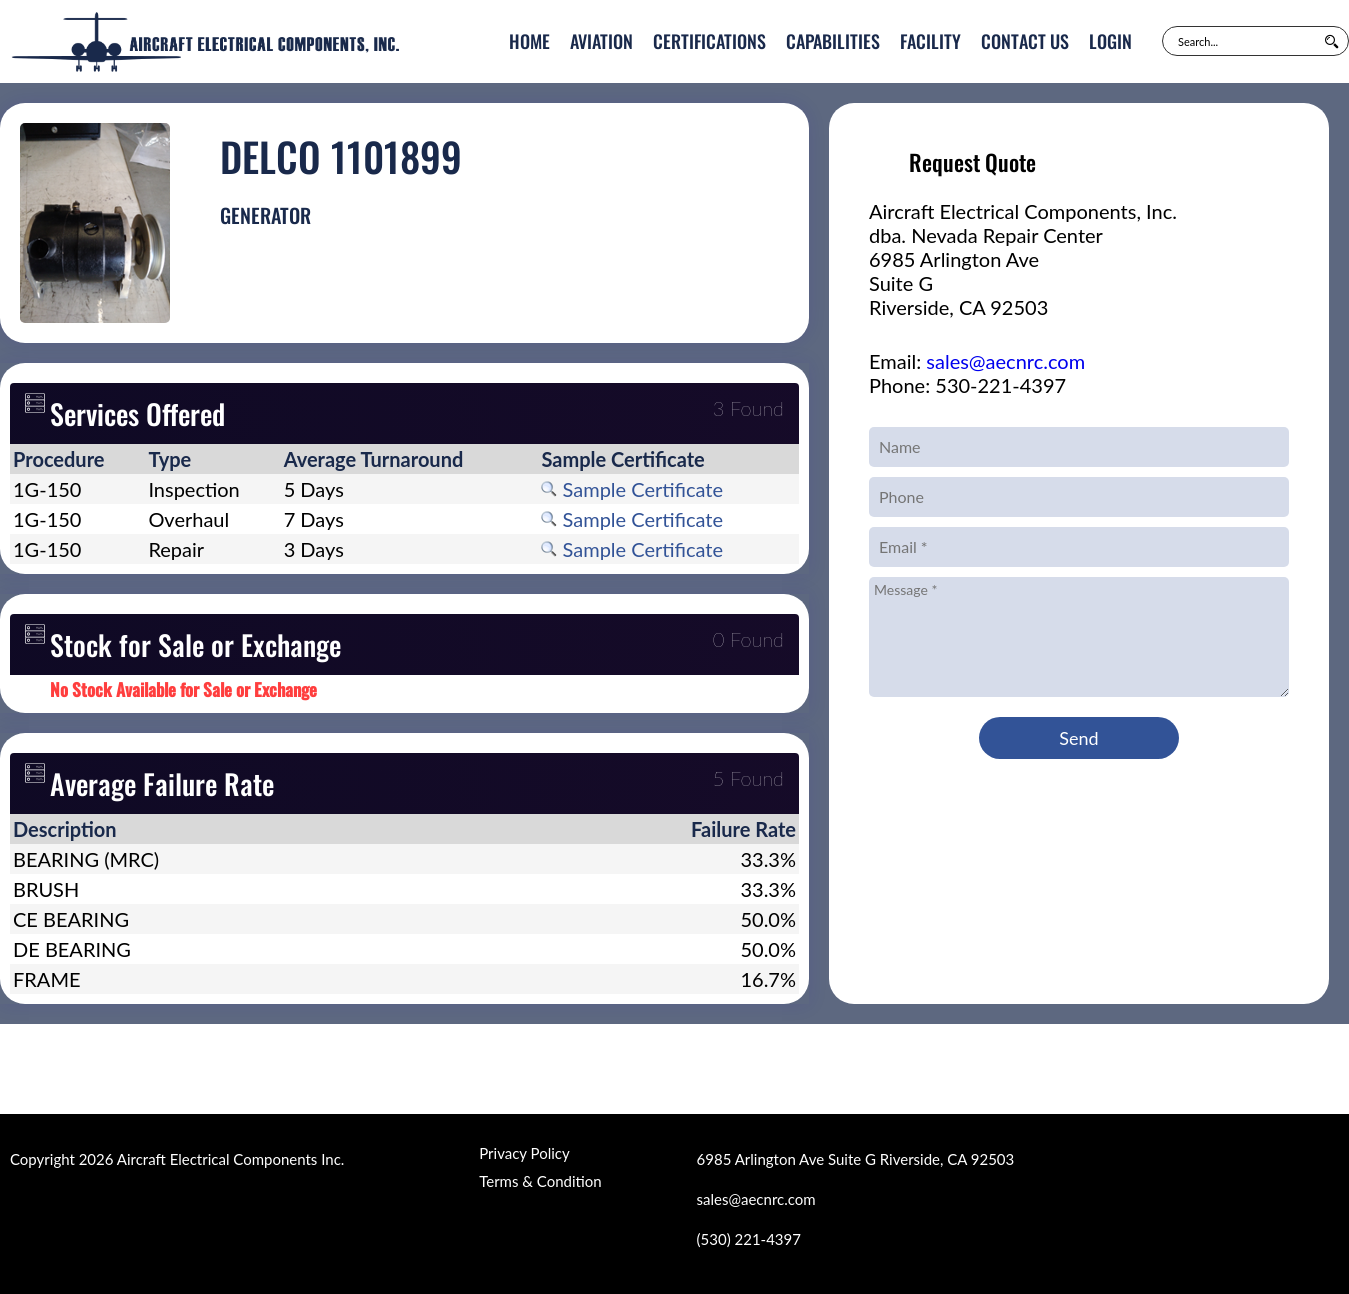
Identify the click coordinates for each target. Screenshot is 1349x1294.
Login (1110, 41)
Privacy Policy (524, 1153)
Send (1078, 738)
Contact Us (1025, 41)
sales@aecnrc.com (1005, 361)
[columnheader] (77, 459)
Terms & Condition (540, 1181)
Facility (930, 41)
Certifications (709, 41)
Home (529, 41)
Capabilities (833, 41)
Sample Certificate (632, 489)
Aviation (601, 41)
